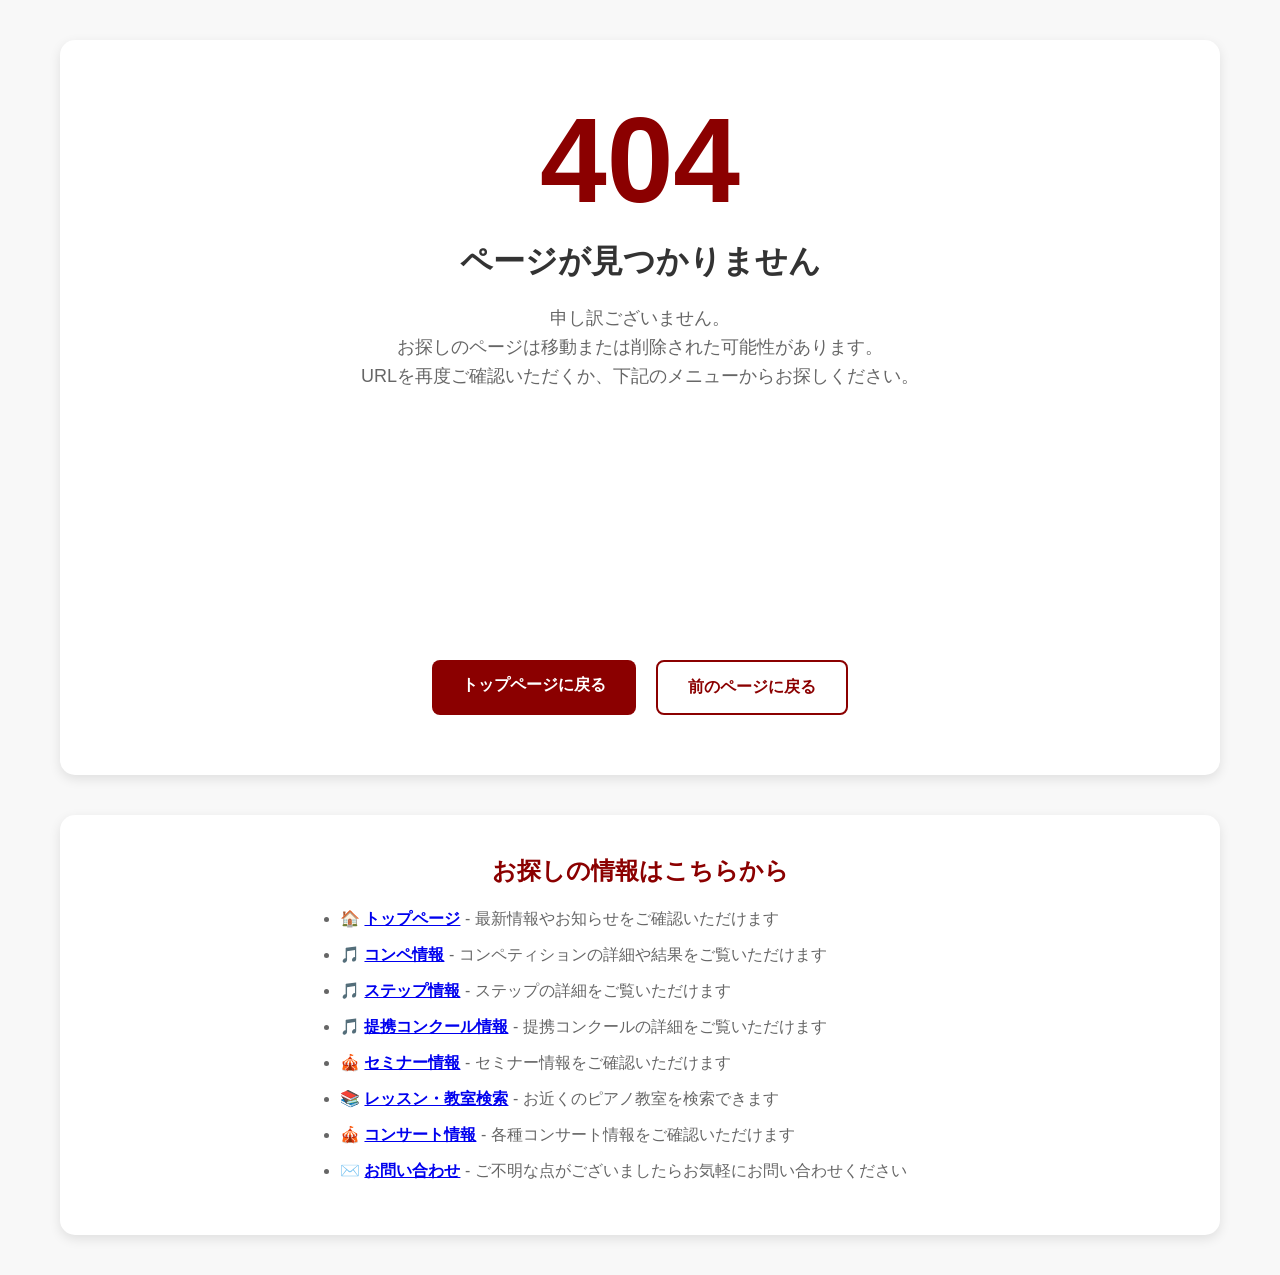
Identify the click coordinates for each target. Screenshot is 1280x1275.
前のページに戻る (752, 686)
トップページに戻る (534, 684)
